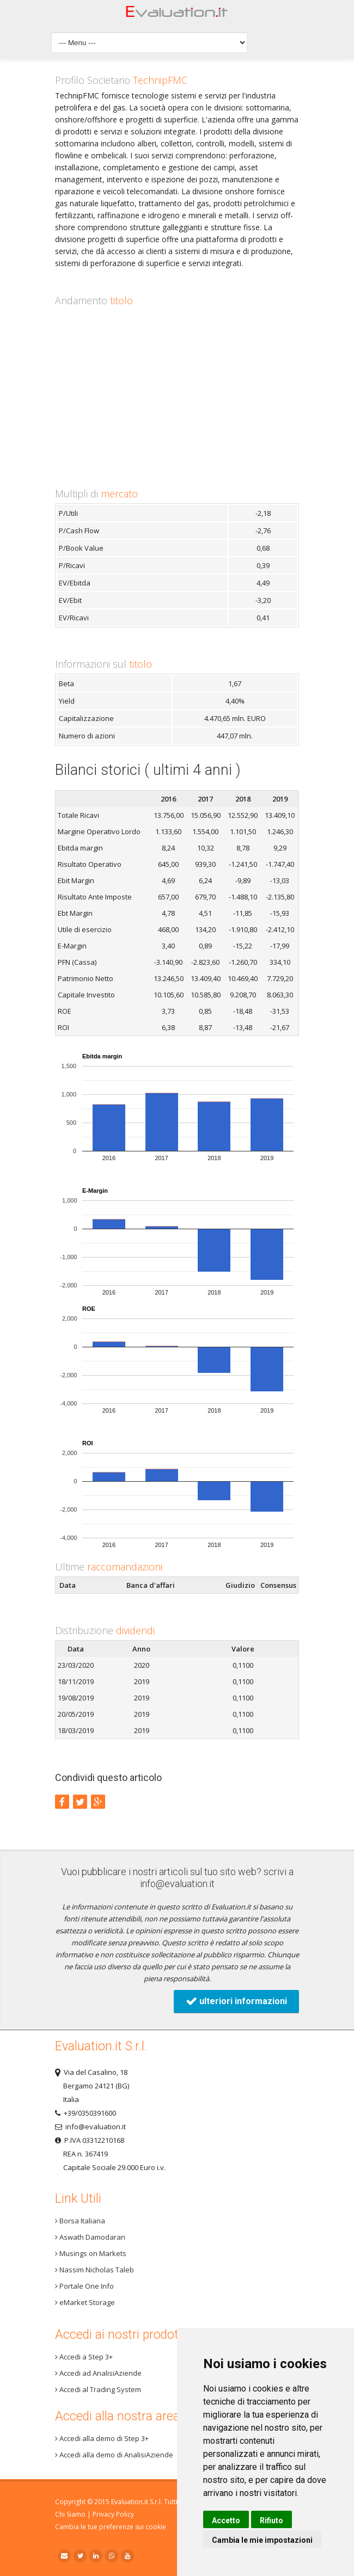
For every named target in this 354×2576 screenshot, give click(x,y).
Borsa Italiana (80, 2221)
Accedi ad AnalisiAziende (98, 2373)
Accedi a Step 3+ (84, 2357)
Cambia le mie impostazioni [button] (262, 2540)
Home (177, 14)
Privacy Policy (113, 2514)
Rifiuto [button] (271, 2520)
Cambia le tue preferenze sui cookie (110, 2526)
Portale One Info (84, 2286)
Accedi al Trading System (98, 2389)
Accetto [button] (226, 2520)
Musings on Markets (90, 2253)
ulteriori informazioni (236, 2001)
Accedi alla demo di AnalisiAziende (114, 2455)
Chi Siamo (70, 2514)
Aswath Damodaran (90, 2237)
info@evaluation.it (177, 1883)
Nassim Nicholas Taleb (94, 2270)
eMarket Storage (85, 2302)
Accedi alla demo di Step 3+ (102, 2438)
